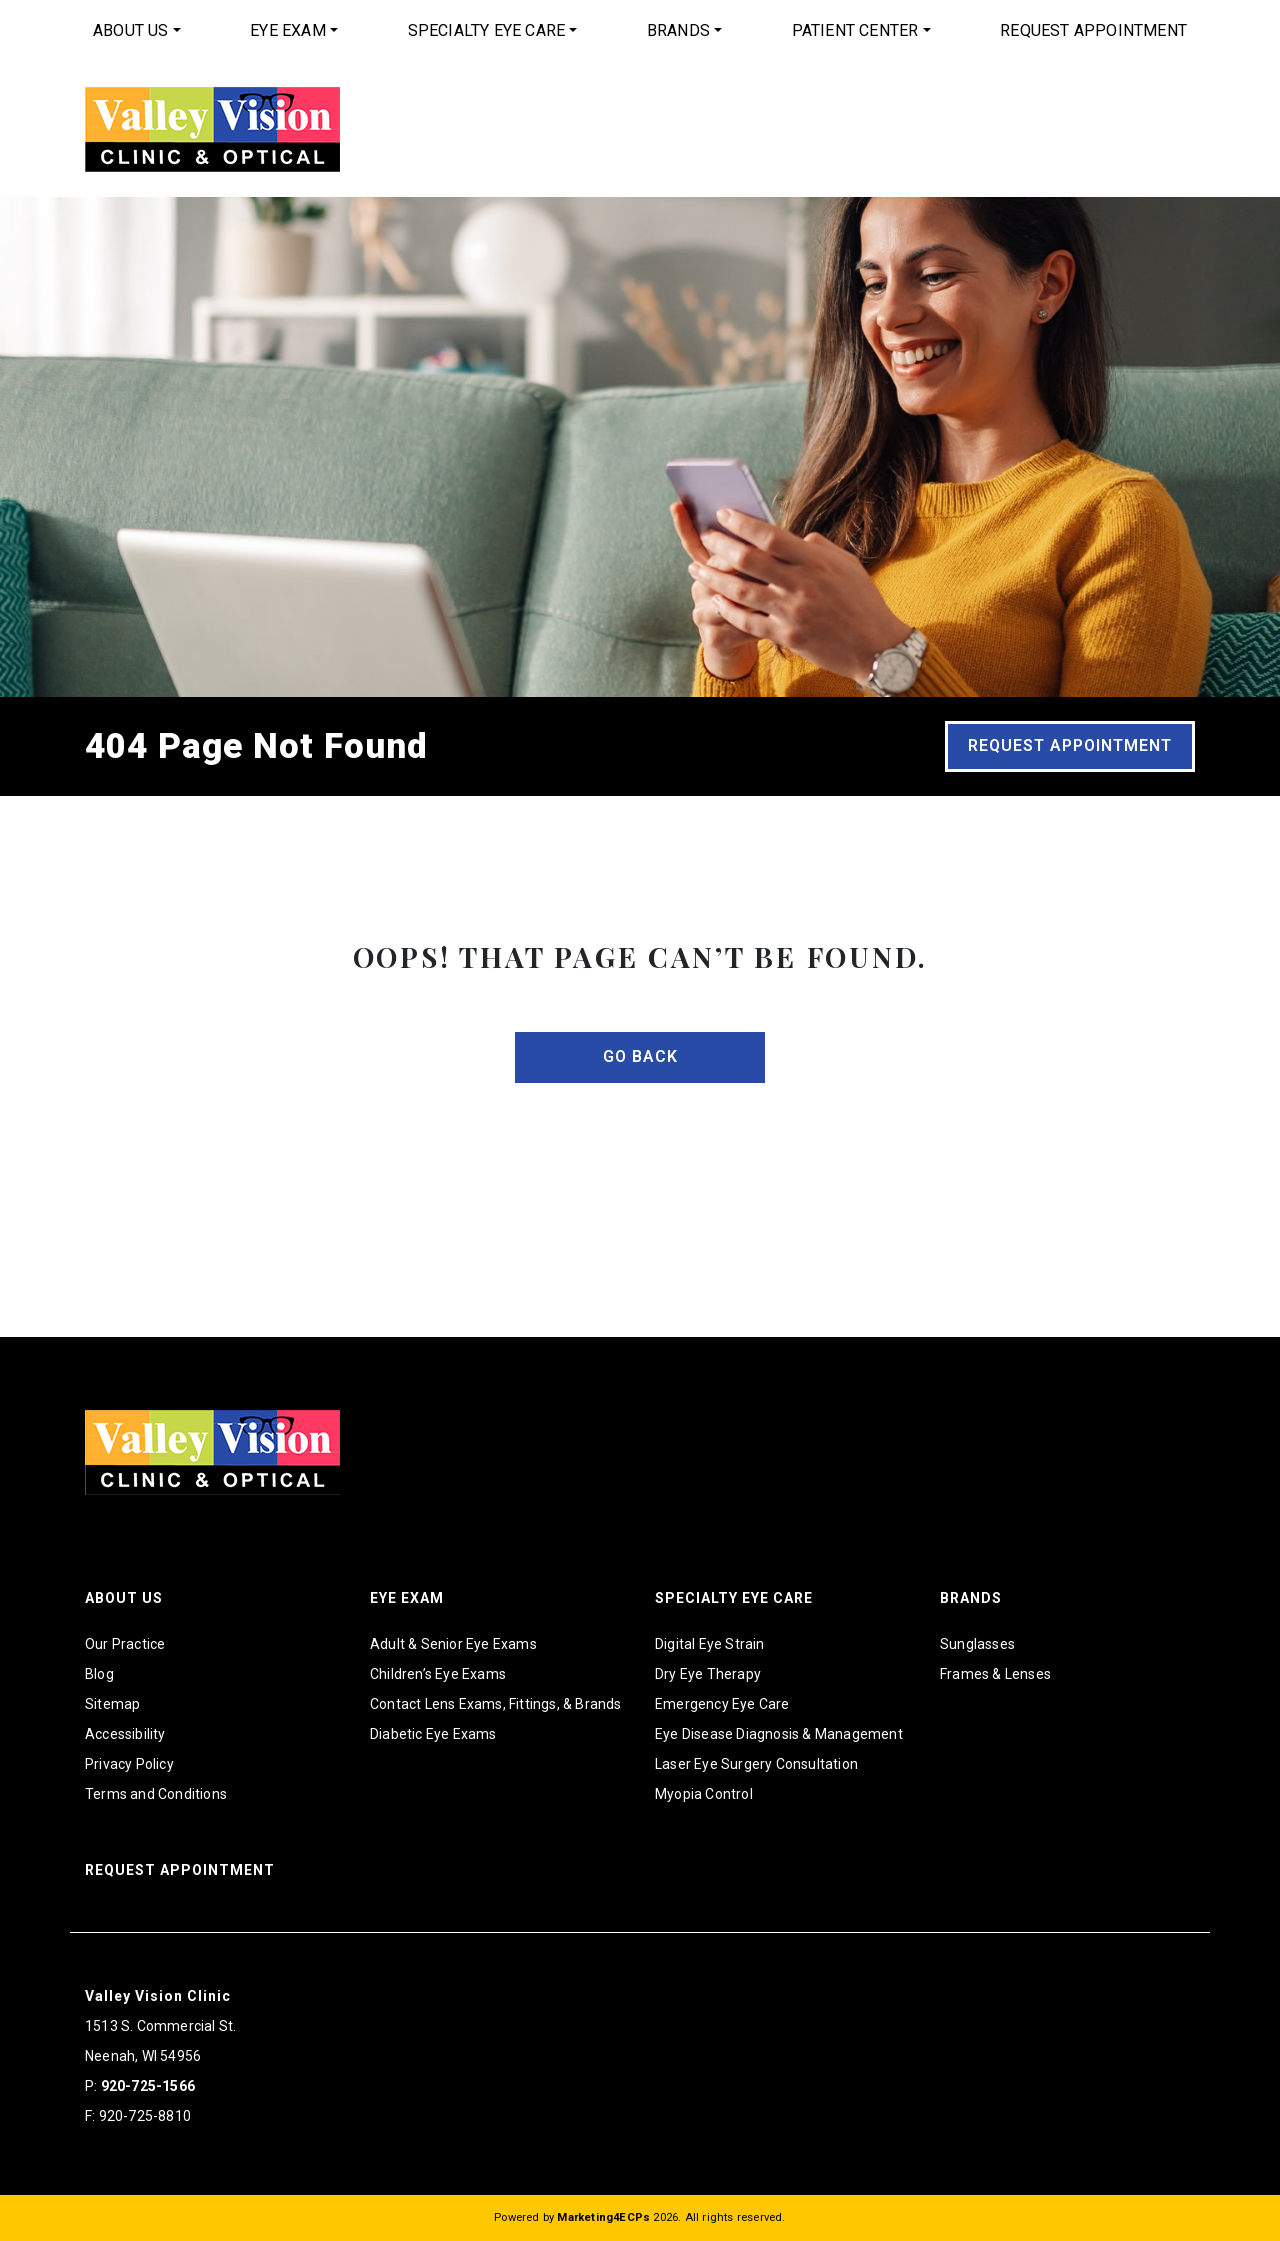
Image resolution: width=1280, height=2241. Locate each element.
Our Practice (125, 1644)
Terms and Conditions (156, 1794)
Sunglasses (977, 1644)
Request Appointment (1093, 30)
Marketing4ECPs (603, 2217)
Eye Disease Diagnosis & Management (779, 1734)
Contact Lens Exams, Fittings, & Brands (496, 1704)
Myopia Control (704, 1794)
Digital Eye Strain (710, 1644)
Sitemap (112, 1704)
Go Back (640, 1056)
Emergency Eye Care (722, 1704)
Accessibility (125, 1734)
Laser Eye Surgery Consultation (756, 1764)
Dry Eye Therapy (708, 1674)
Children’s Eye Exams (438, 1674)
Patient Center (855, 30)
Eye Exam (288, 30)
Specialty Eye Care (487, 30)
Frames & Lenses (995, 1674)
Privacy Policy (129, 1764)
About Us (131, 30)
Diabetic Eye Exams (433, 1734)
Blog (99, 1674)
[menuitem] (137, 31)
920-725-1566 (148, 2086)
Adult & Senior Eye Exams (453, 1644)
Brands (678, 30)
